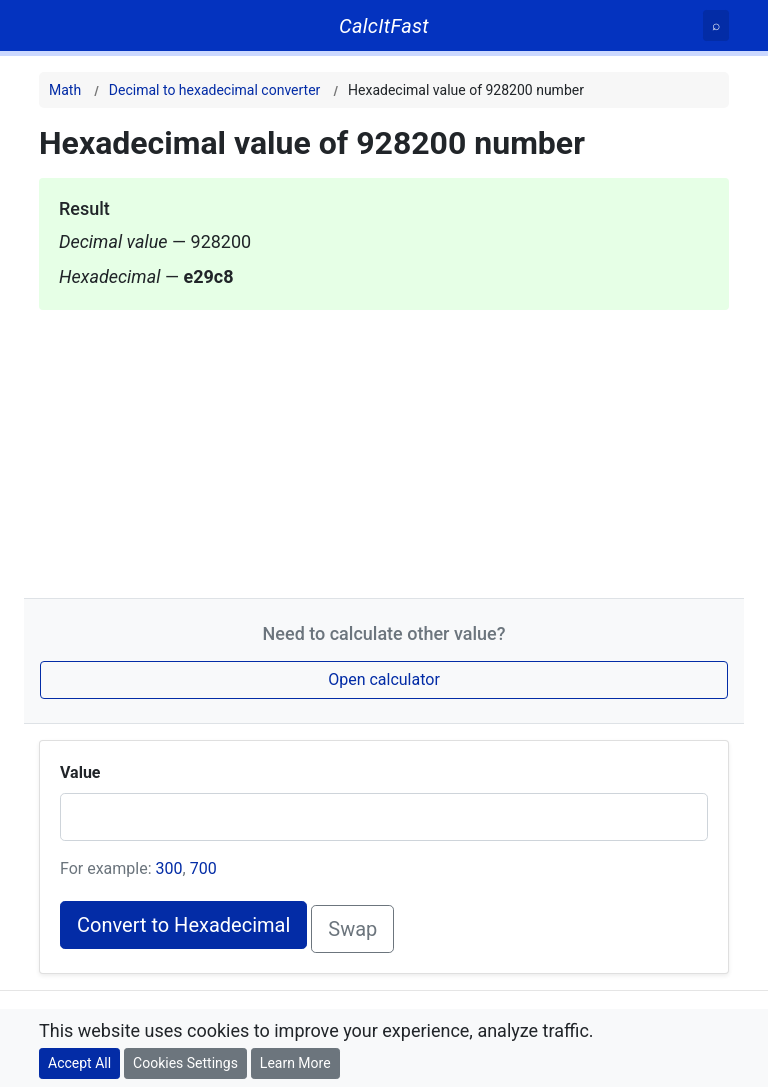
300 (169, 868)
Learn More (295, 1063)
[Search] (716, 25)
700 (203, 868)
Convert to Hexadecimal (183, 925)
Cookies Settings (185, 1063)
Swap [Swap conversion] (352, 929)
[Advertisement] (384, 450)
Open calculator (384, 679)
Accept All (79, 1063)
